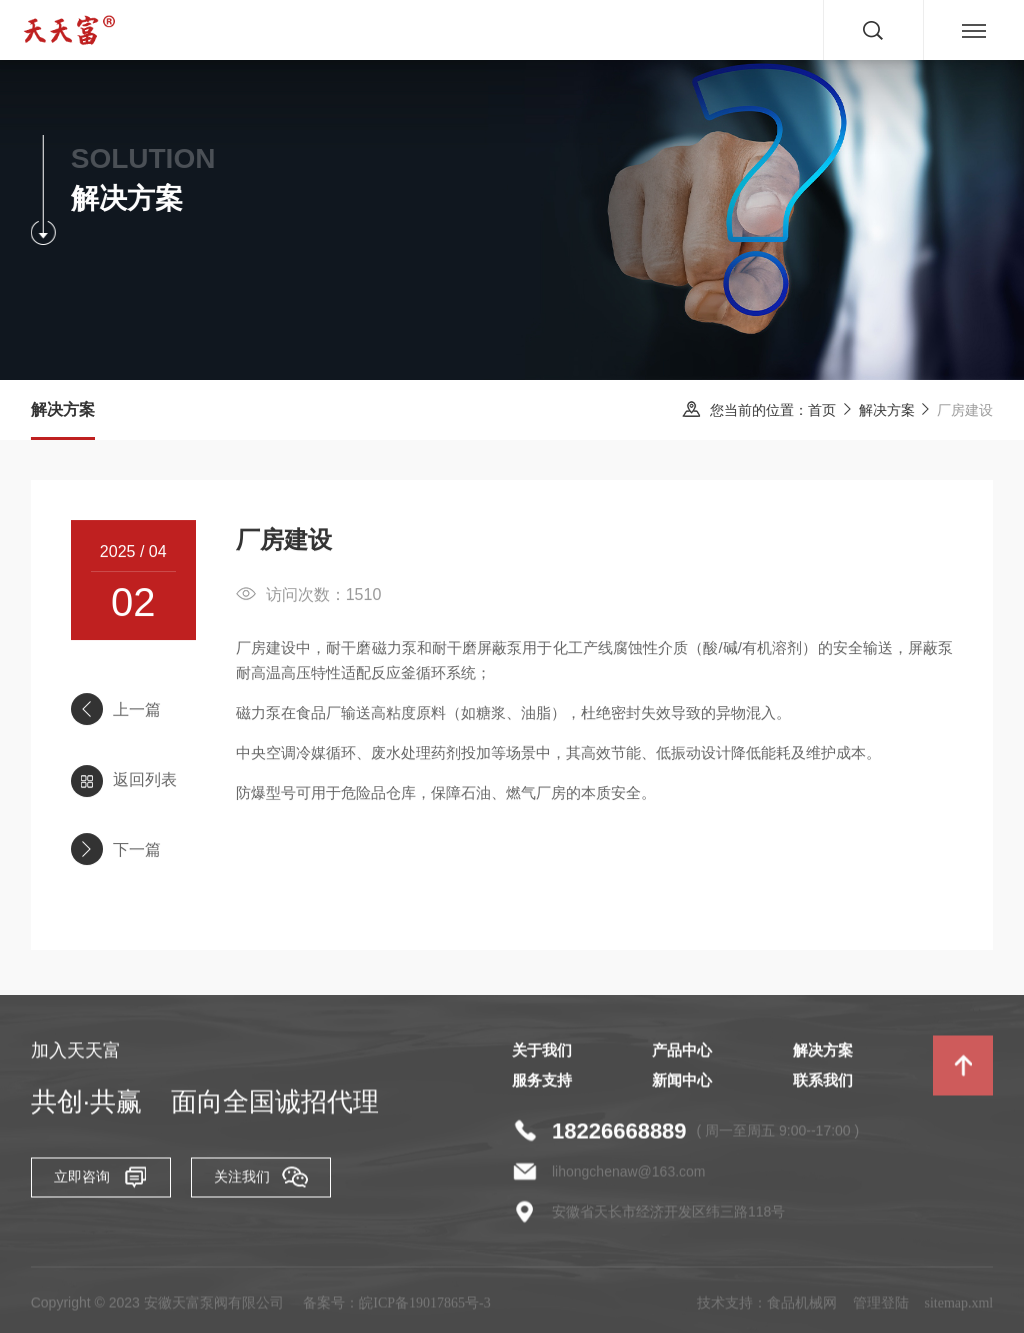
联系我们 (823, 1086)
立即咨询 (101, 1182)
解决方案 (887, 410)
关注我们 (261, 1182)
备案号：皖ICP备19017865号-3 (396, 1308)
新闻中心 (682, 1086)
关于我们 (542, 1056)
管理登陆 (881, 1308)
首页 (823, 410)
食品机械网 (802, 1308)
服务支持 (542, 1086)
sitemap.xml (958, 1308)
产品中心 (682, 1056)
